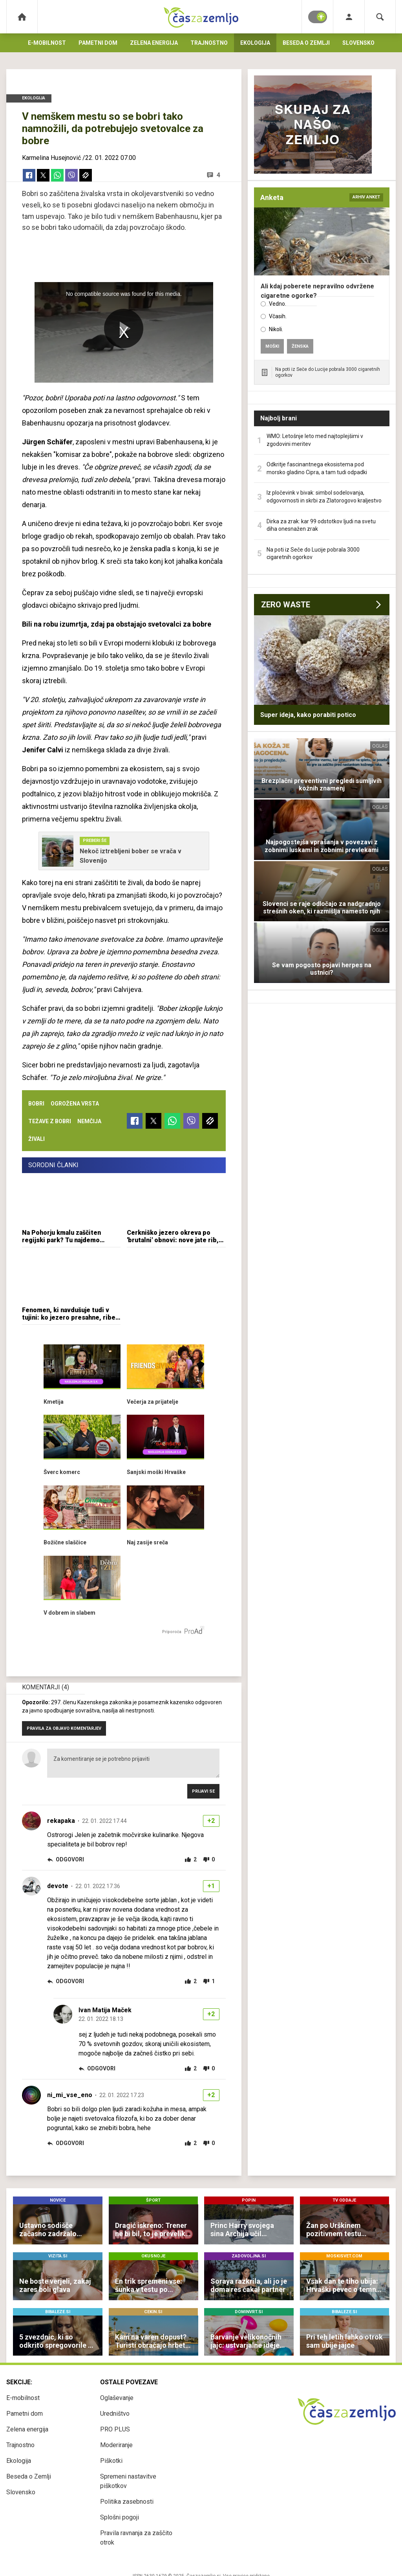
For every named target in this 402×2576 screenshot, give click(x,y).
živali (36, 1139)
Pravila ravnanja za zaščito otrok (136, 2537)
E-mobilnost (47, 43)
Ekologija (255, 43)
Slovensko (358, 43)
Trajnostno (209, 43)
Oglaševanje (116, 2398)
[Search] (380, 16)
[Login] (348, 16)
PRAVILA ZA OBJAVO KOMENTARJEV (64, 1728)
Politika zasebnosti (126, 2501)
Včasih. (278, 316)
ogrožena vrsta (75, 1103)
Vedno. (277, 304)
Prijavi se (203, 1791)
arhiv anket (366, 197)
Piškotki (111, 2460)
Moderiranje (116, 2445)
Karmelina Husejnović (51, 157)
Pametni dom (98, 43)
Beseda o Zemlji (306, 43)
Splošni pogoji (119, 2517)
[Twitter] (43, 175)
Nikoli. (276, 329)
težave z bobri (49, 1121)
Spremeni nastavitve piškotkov (128, 2481)
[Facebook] (29, 175)
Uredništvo (115, 2413)
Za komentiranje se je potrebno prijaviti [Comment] (133, 1763)
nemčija (89, 1121)
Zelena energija (154, 43)
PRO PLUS (115, 2429)
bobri (36, 1103)
